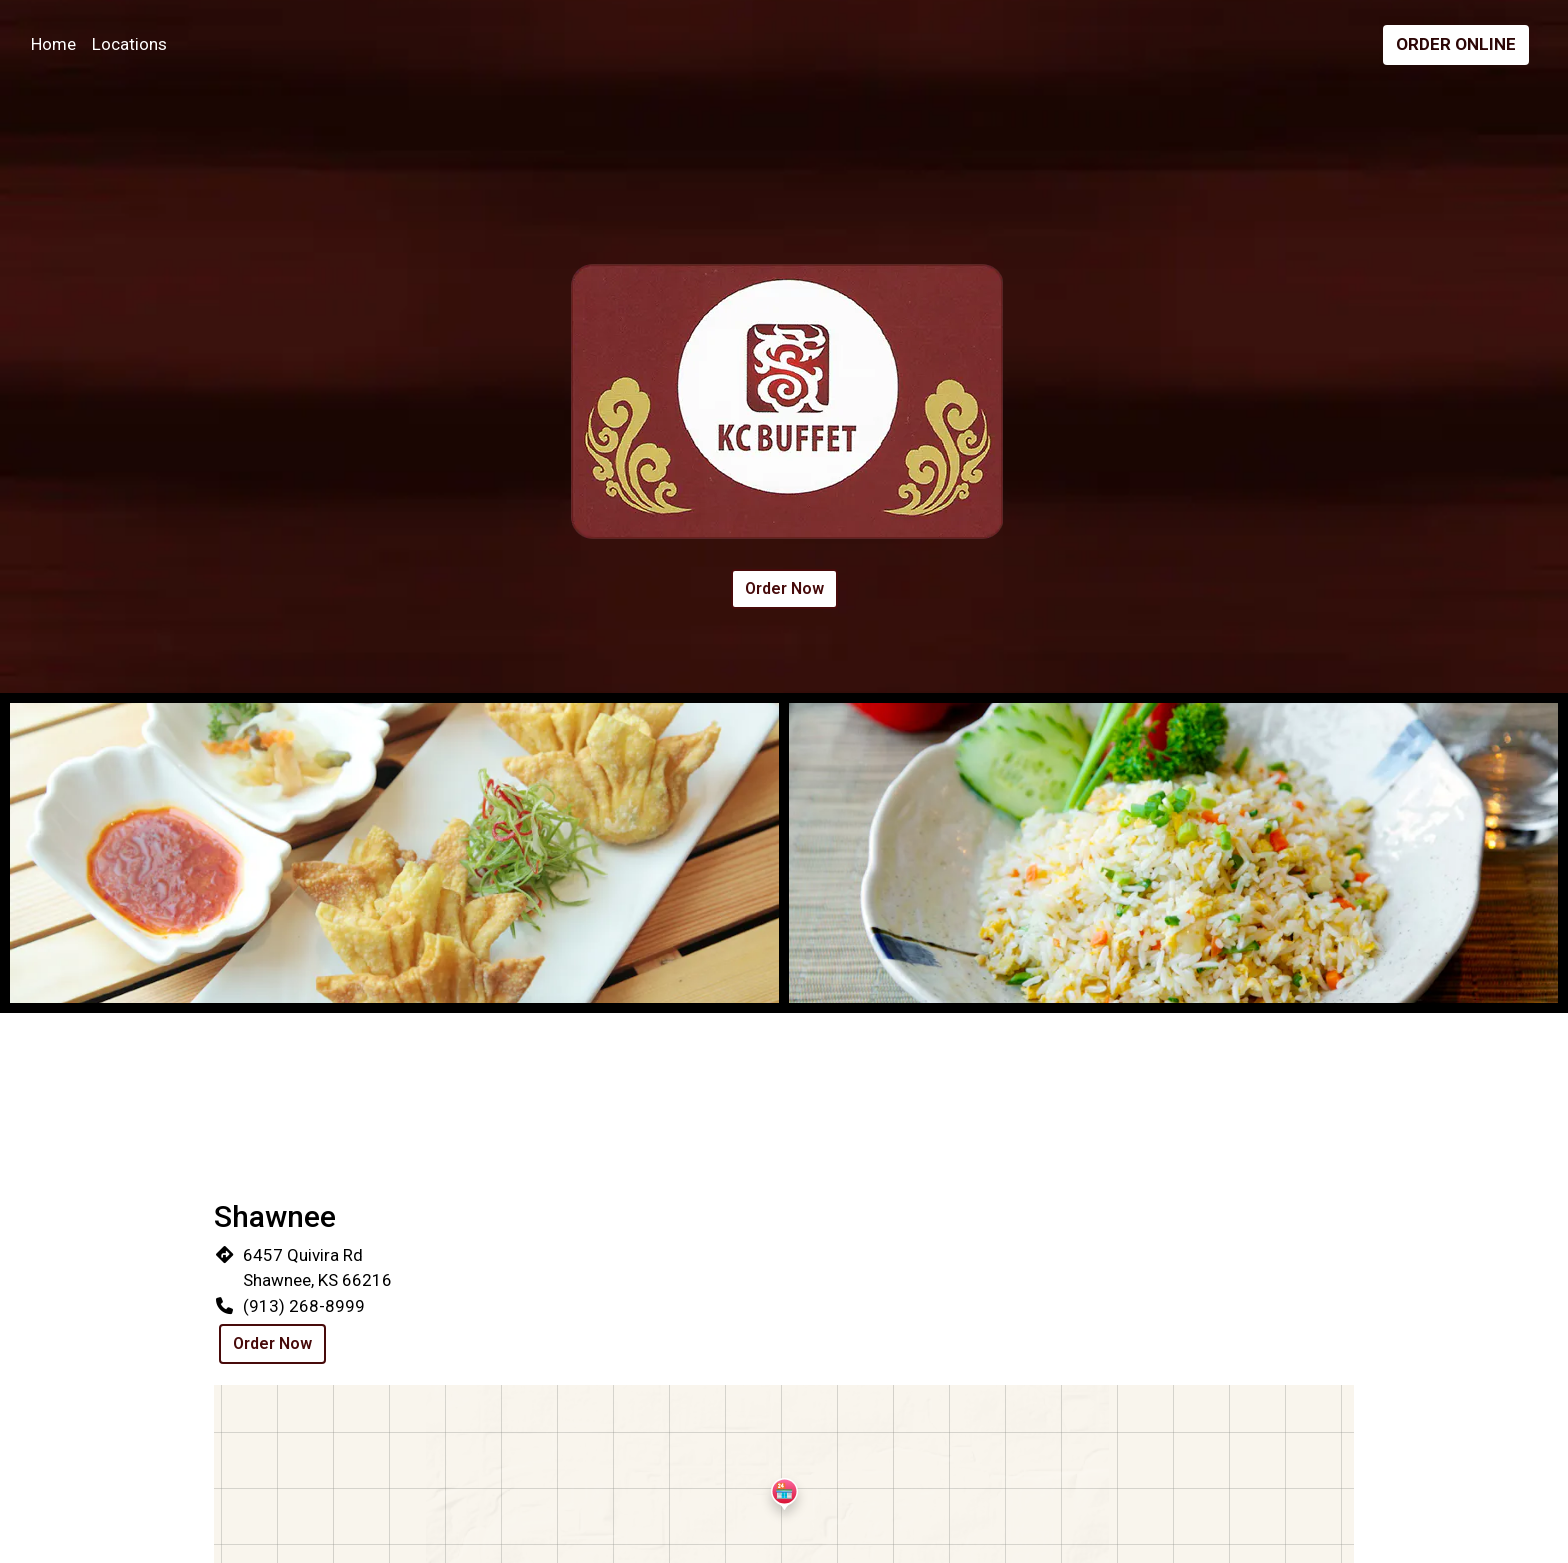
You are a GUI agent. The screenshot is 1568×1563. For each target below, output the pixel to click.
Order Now (784, 588)
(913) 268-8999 (304, 1306)
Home (53, 44)
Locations (129, 44)
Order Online (1456, 44)
